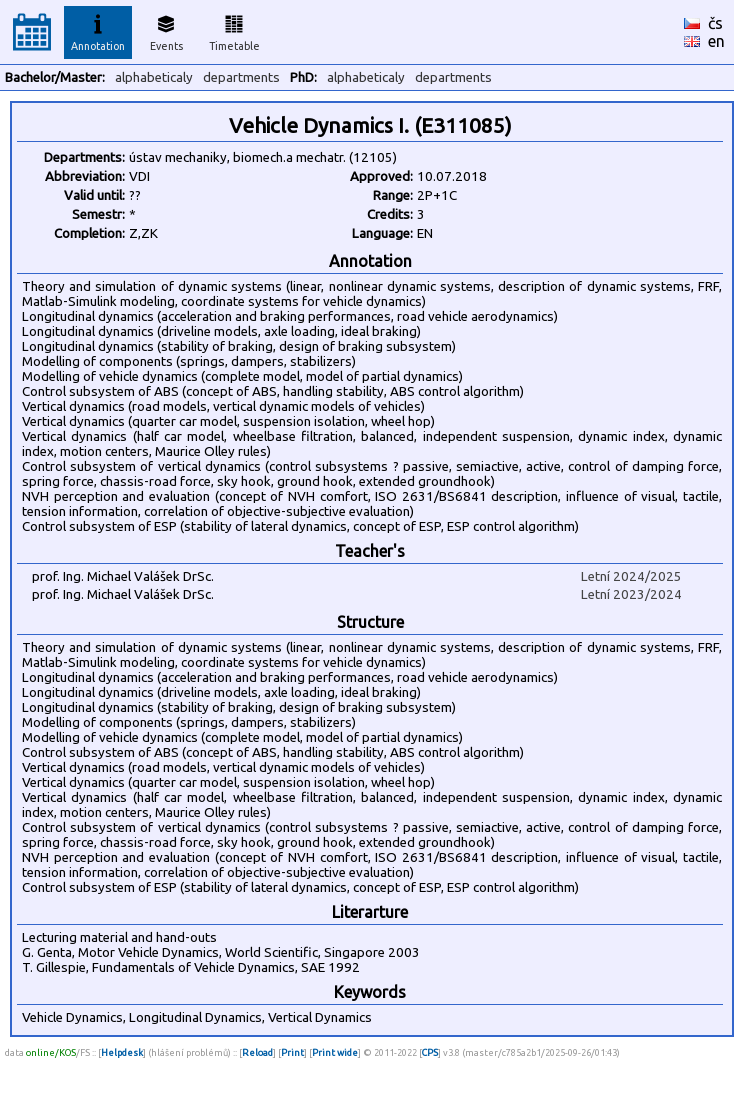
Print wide (335, 1052)
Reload (257, 1052)
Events (166, 30)
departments (241, 77)
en (716, 41)
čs (715, 23)
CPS (430, 1052)
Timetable (234, 30)
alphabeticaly (154, 77)
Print (292, 1052)
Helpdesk (122, 1052)
